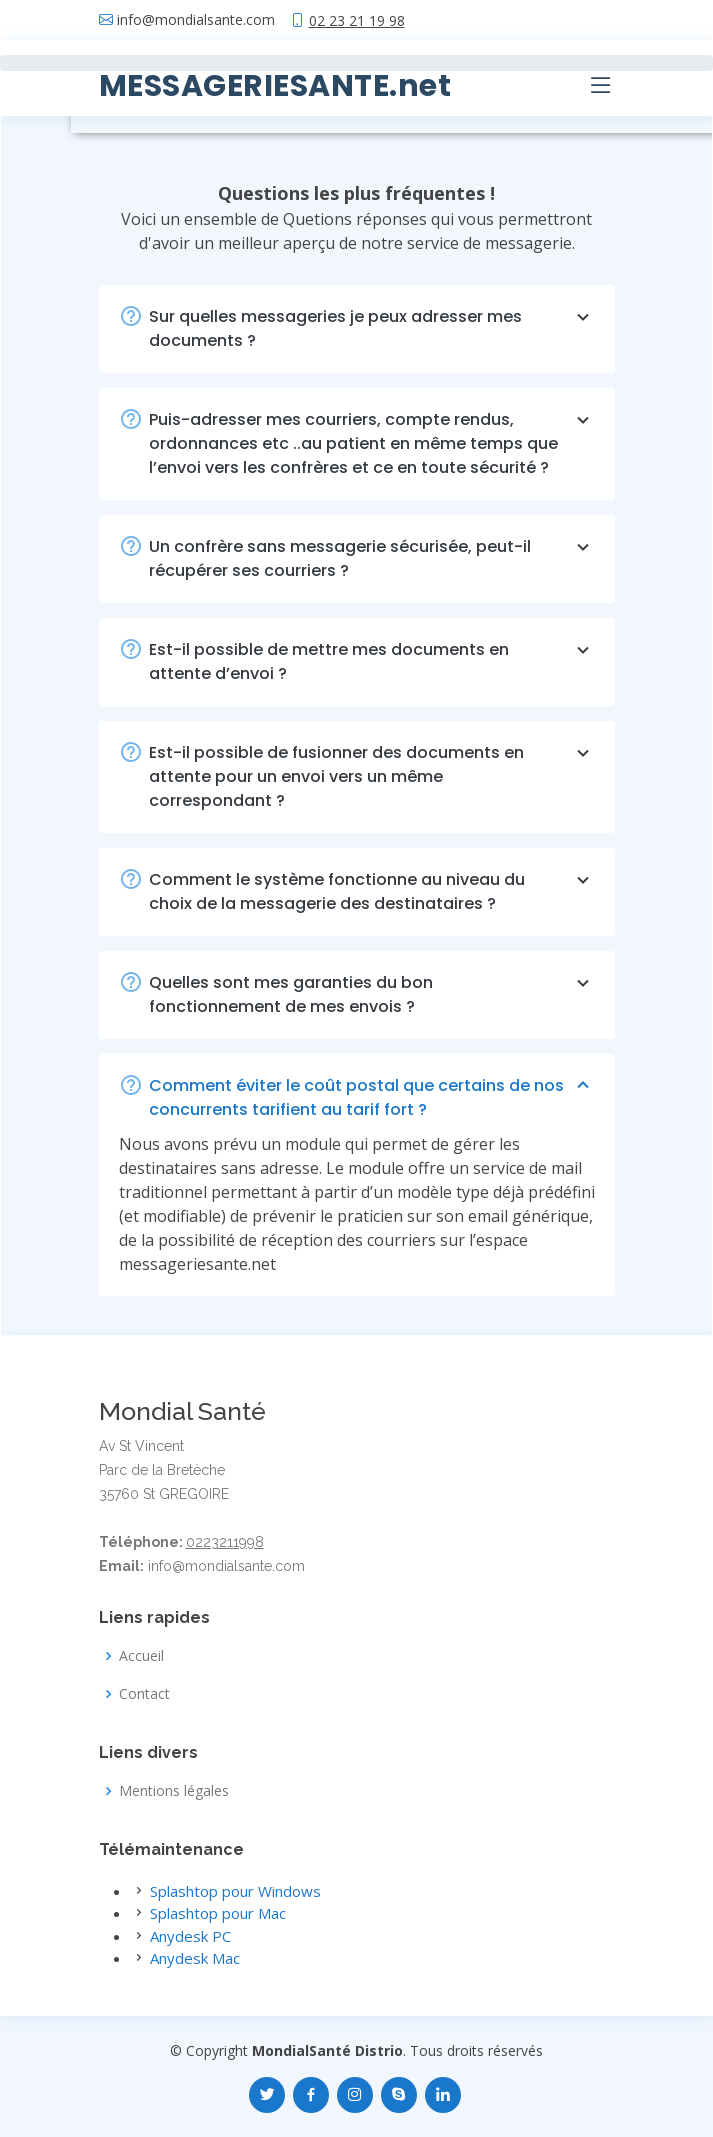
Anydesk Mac (195, 1958)
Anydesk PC (190, 1936)
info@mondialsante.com (196, 20)
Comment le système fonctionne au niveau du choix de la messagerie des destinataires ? (372, 891)
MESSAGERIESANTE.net (275, 86)
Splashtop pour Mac (218, 1913)
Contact (144, 1694)
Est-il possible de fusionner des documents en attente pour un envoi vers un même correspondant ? (372, 776)
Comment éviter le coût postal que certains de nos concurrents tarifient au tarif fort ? (372, 1097)
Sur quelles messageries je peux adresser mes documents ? (372, 328)
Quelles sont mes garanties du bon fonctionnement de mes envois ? (372, 994)
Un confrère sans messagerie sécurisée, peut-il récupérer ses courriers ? (372, 558)
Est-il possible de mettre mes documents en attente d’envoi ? (372, 661)
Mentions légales (174, 1791)
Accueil (141, 1656)
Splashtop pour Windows (235, 1891)
